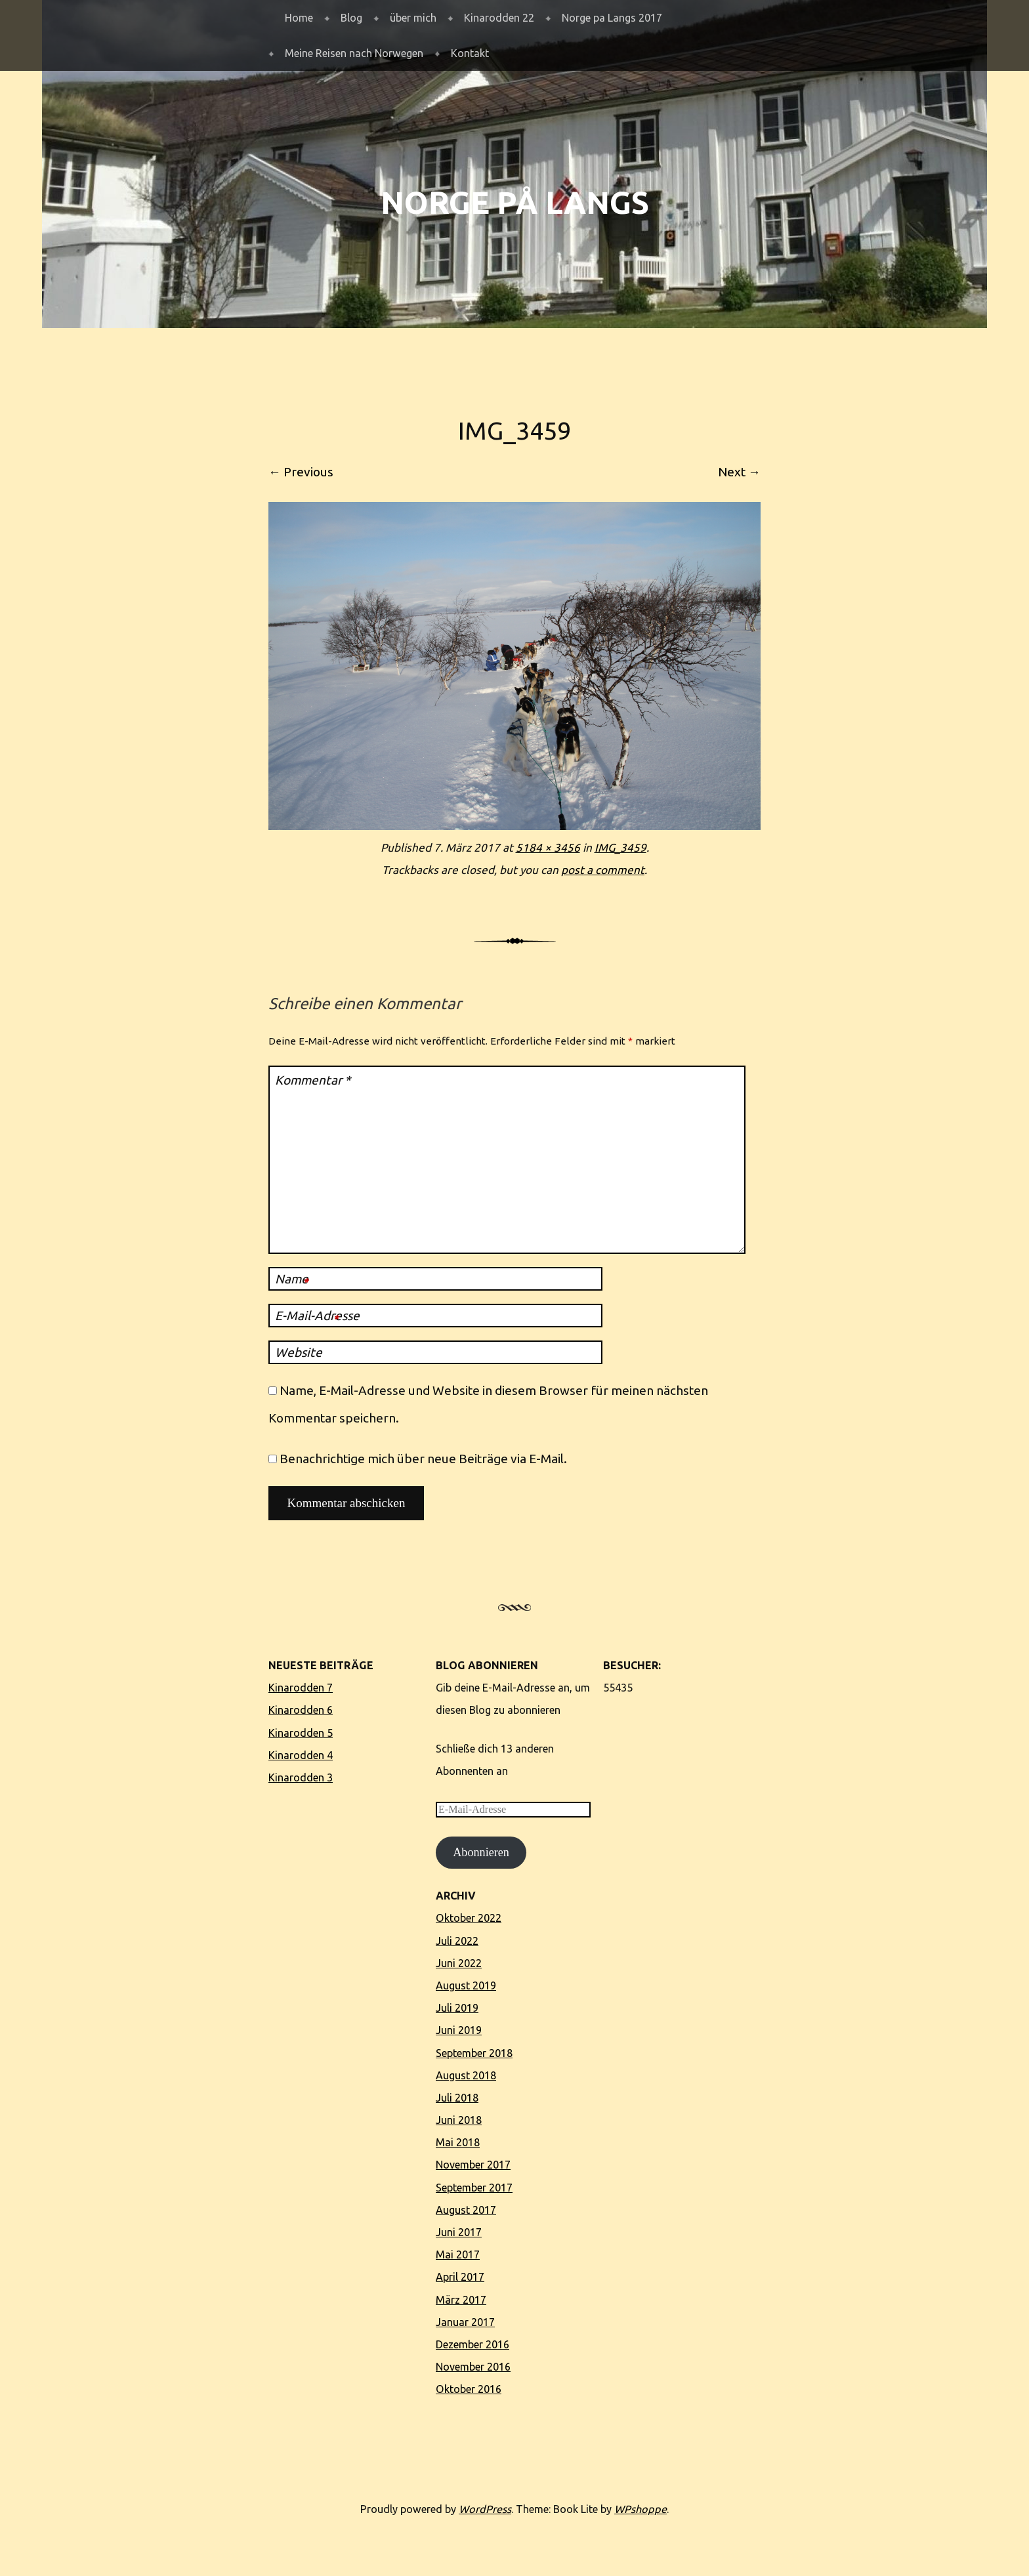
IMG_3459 (620, 847)
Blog (351, 18)
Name (291, 1280)
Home (299, 18)
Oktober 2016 (468, 2389)
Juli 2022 (457, 1941)
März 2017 (461, 2300)
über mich (413, 18)
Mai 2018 (458, 2142)
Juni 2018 (459, 2120)
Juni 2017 (459, 2232)
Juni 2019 (459, 2030)
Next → (739, 472)
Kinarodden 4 (300, 1755)
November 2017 (473, 2165)
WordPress (485, 2509)
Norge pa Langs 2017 (612, 18)
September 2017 (474, 2187)
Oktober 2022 (468, 1918)
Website (298, 1352)
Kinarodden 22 (499, 18)
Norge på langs (515, 202)
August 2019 (466, 1985)
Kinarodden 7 (300, 1687)
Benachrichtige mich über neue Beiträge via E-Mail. (423, 1458)
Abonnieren (481, 1852)
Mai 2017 (458, 2254)
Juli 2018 (457, 2098)
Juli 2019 (457, 2008)
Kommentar (312, 1080)
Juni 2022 (459, 1963)
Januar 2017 (465, 2322)
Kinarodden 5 (300, 1733)
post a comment (602, 869)
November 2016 (473, 2367)
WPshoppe (640, 2509)
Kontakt (470, 53)
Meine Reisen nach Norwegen (354, 53)
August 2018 (466, 2075)
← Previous (300, 472)
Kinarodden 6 (300, 1710)
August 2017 (466, 2210)
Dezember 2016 (472, 2344)
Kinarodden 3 (300, 1777)
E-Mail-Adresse (317, 1317)
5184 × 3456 (548, 847)
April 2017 (460, 2277)
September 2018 (474, 2053)
